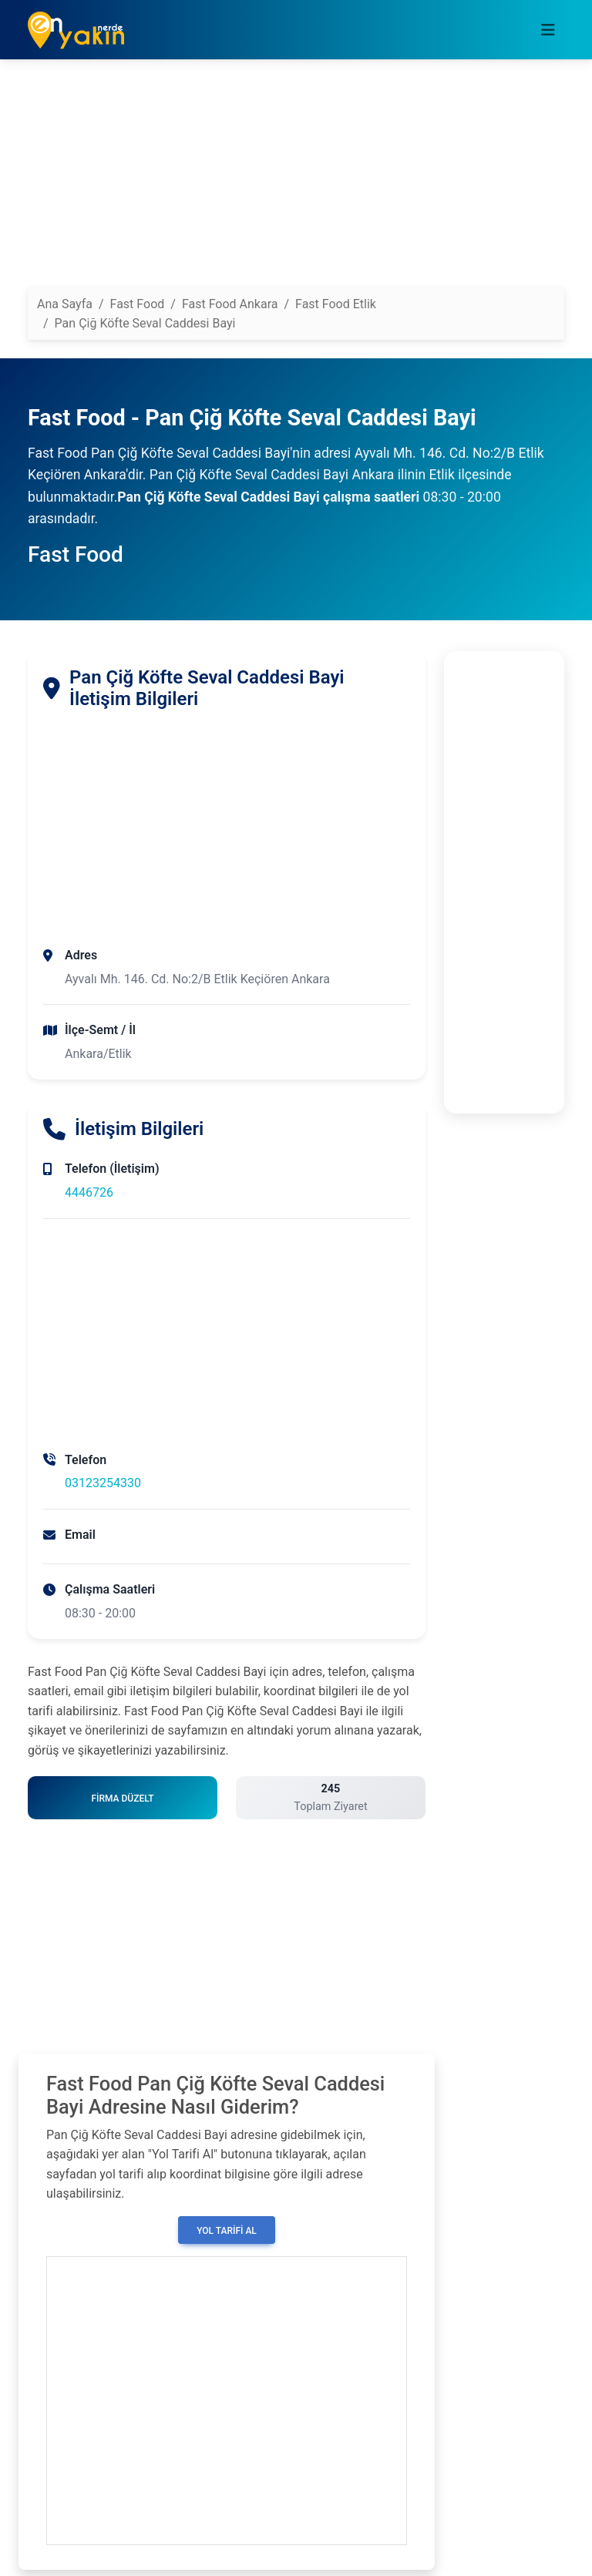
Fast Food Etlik (335, 304)
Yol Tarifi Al (227, 2230)
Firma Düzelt (122, 1798)
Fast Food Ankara (230, 304)
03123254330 (103, 1483)
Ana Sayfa (64, 304)
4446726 (89, 1192)
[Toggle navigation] (548, 30)
